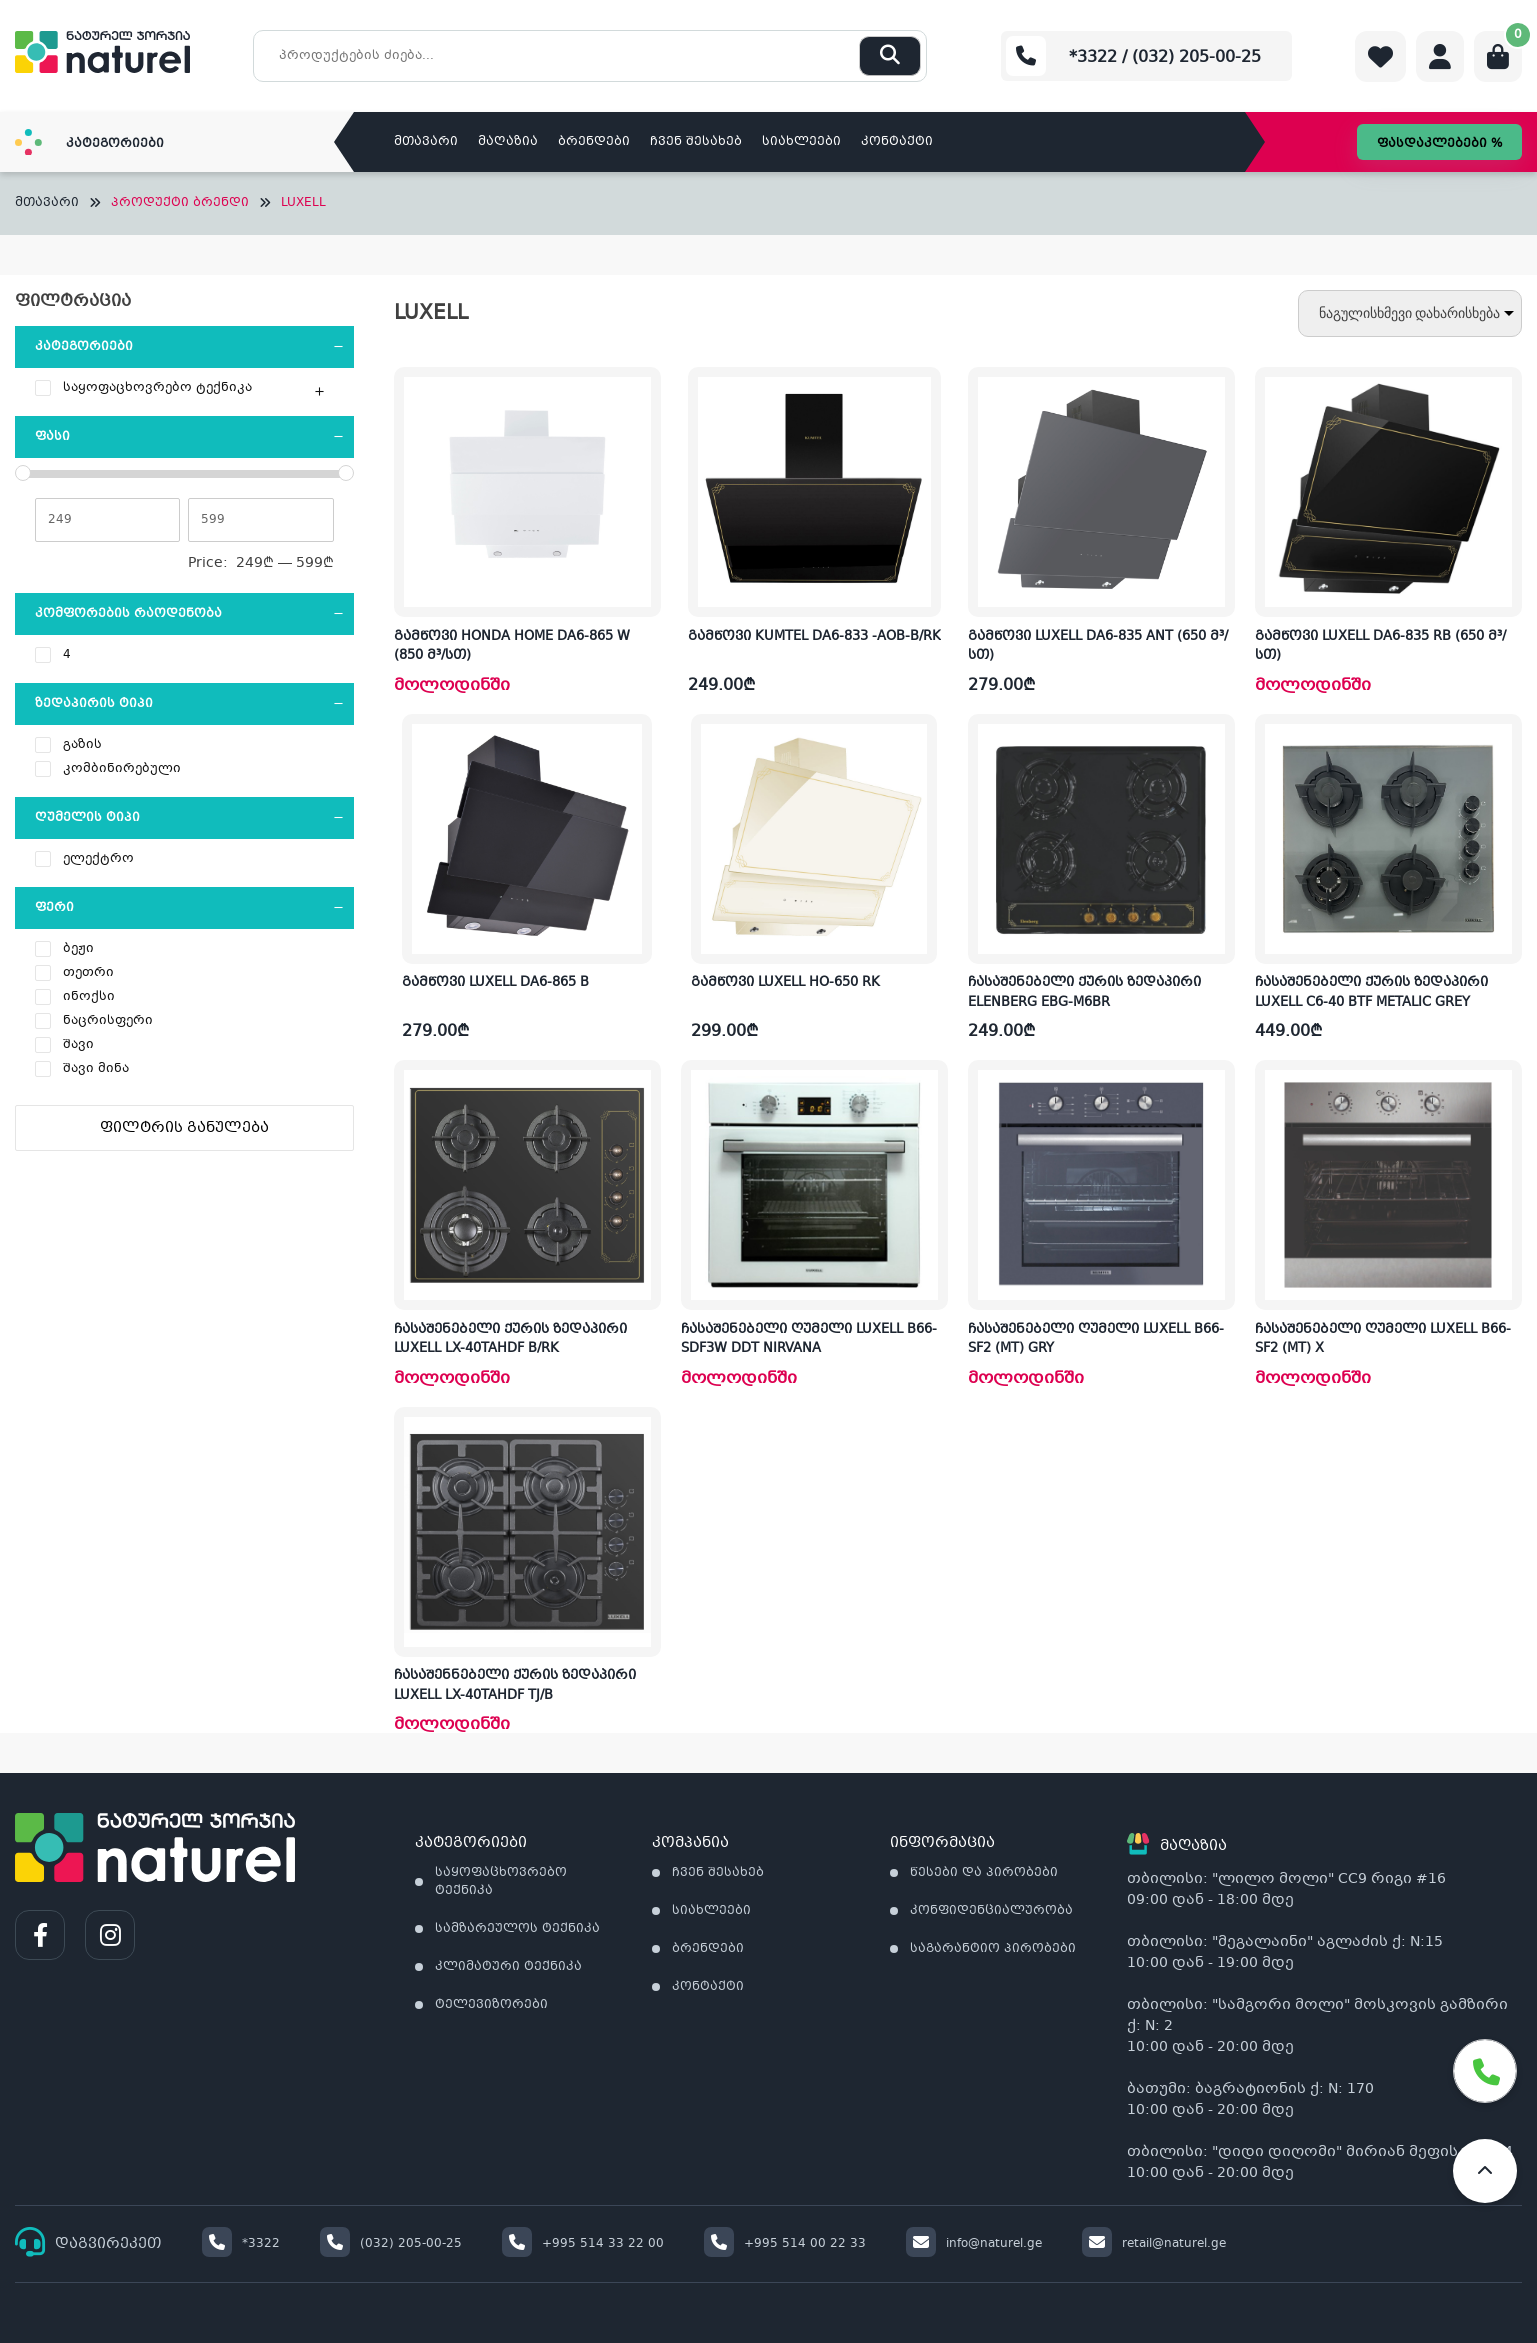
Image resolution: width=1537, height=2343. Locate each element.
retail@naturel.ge (1154, 2244)
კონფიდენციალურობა (991, 1911)
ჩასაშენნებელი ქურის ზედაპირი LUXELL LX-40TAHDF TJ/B (515, 1686)
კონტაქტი (897, 142)
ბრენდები (594, 142)
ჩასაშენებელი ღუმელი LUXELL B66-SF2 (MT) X (1383, 1340)
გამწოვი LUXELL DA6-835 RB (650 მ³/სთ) (1380, 647)
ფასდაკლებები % (1439, 144)
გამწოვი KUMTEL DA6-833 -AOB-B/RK (814, 637)
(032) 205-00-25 (391, 2244)
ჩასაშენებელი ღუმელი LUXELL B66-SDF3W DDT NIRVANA (809, 1340)
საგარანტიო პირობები (993, 1949)
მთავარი (426, 142)
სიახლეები (801, 142)
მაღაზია (508, 142)
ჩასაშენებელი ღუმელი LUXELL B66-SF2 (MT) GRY (1096, 1340)
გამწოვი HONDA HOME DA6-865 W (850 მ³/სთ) (512, 647)
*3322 (241, 2244)
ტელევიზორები (491, 2005)
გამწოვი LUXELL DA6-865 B (495, 983)
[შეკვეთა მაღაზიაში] (1410, 313)
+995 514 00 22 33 (785, 2244)
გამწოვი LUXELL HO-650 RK (785, 983)
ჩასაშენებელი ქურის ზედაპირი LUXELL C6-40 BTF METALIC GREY (1371, 993)
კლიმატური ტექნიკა (508, 1967)
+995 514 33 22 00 (583, 2244)
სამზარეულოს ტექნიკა (517, 1929)
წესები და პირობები (984, 1873)
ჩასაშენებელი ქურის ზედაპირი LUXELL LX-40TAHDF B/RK (510, 1340)
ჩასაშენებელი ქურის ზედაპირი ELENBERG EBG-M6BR (1084, 993)
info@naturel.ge (974, 2244)
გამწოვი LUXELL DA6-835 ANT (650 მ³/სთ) (1098, 647)
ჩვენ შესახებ (696, 142)
